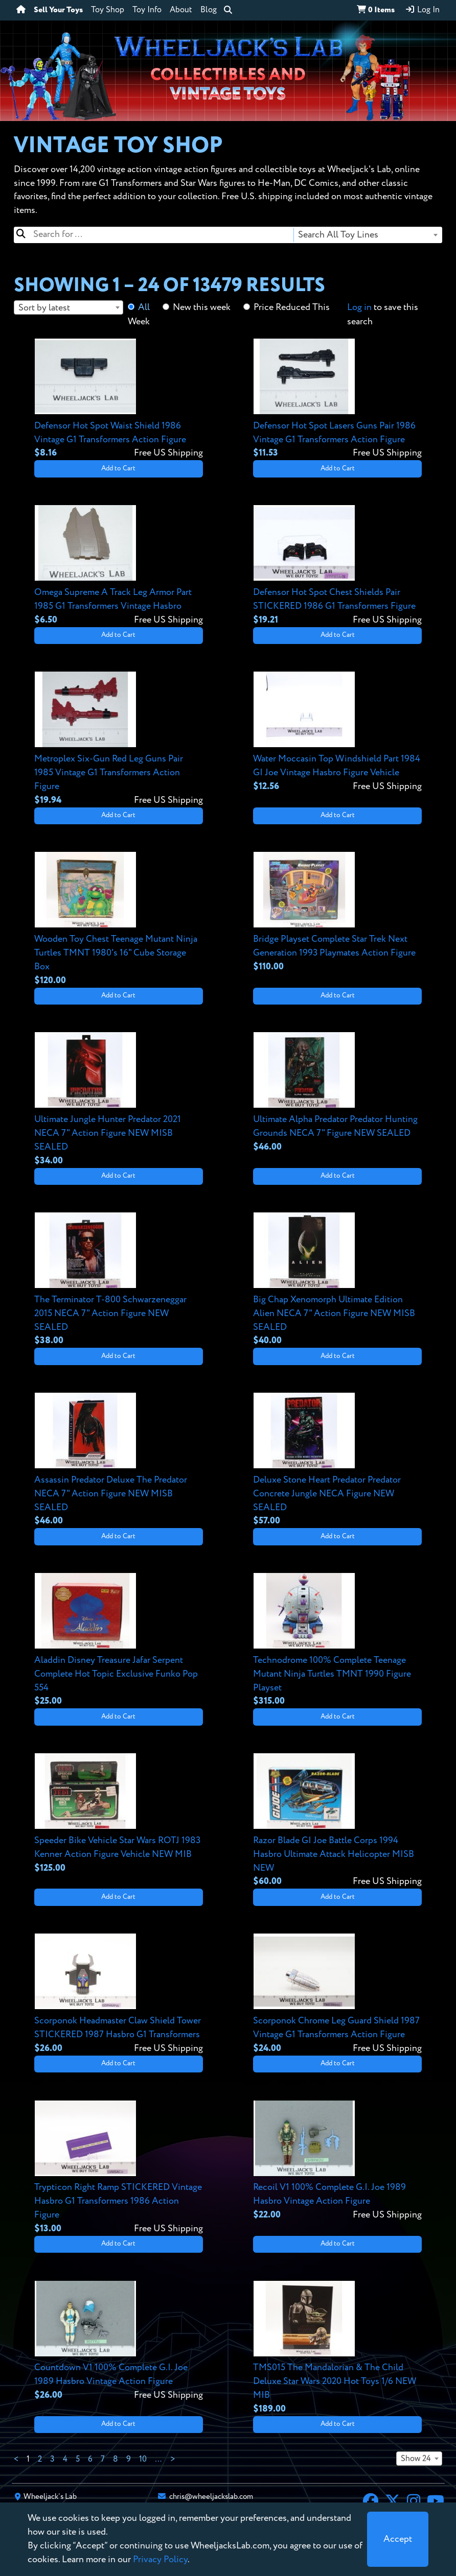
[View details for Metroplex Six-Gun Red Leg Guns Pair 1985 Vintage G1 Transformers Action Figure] (118, 739)
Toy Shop (107, 10)
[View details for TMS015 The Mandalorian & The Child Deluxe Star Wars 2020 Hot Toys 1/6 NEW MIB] (337, 2348)
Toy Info (147, 10)
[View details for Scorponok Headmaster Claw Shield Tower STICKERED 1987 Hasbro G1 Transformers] (118, 1994)
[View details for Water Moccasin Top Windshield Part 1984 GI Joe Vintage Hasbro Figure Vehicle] (337, 732)
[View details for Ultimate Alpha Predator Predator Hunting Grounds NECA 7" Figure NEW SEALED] (337, 1093)
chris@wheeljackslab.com (211, 2496)
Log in (359, 307)
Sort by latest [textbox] (44, 308)
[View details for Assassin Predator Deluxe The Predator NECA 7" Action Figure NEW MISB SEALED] (118, 1460)
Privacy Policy (160, 2559)
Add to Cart (118, 468)
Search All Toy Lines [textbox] (338, 235)
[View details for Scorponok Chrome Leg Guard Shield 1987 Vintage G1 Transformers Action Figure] (337, 1994)
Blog (208, 10)
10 (143, 2459)
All (144, 307)
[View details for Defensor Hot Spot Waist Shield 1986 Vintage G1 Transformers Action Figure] (118, 399)
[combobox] (367, 235)
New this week (202, 307)
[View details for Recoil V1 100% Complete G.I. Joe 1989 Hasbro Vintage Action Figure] (337, 2161)
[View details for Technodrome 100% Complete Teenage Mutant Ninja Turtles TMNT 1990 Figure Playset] (337, 1640)
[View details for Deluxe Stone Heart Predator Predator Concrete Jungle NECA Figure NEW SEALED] (337, 1460)
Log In (422, 9)
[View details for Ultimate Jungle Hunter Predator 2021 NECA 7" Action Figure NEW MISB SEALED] (118, 1099)
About (181, 10)
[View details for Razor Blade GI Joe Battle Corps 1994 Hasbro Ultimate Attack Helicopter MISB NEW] (337, 1821)
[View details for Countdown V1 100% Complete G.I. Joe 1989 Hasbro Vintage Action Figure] (118, 2341)
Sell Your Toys (58, 10)
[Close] (397, 2539)
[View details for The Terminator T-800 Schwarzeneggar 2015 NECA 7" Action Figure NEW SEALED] (118, 1280)
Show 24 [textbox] (416, 2459)
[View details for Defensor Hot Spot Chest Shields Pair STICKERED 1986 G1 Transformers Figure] (337, 566)
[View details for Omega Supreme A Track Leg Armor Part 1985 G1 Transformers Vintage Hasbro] (118, 566)
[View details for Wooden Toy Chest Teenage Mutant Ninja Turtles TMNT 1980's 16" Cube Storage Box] (118, 919)
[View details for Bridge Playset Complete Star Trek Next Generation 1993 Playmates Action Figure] (337, 912)
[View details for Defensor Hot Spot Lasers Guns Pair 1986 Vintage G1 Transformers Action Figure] (337, 399)
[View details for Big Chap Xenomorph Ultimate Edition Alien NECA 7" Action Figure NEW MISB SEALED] (337, 1280)
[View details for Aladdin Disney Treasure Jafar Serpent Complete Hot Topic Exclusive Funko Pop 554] (118, 1640)
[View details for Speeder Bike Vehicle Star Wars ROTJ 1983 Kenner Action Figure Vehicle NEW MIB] (118, 1814)
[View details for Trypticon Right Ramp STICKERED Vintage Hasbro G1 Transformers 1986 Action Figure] (118, 2168)
